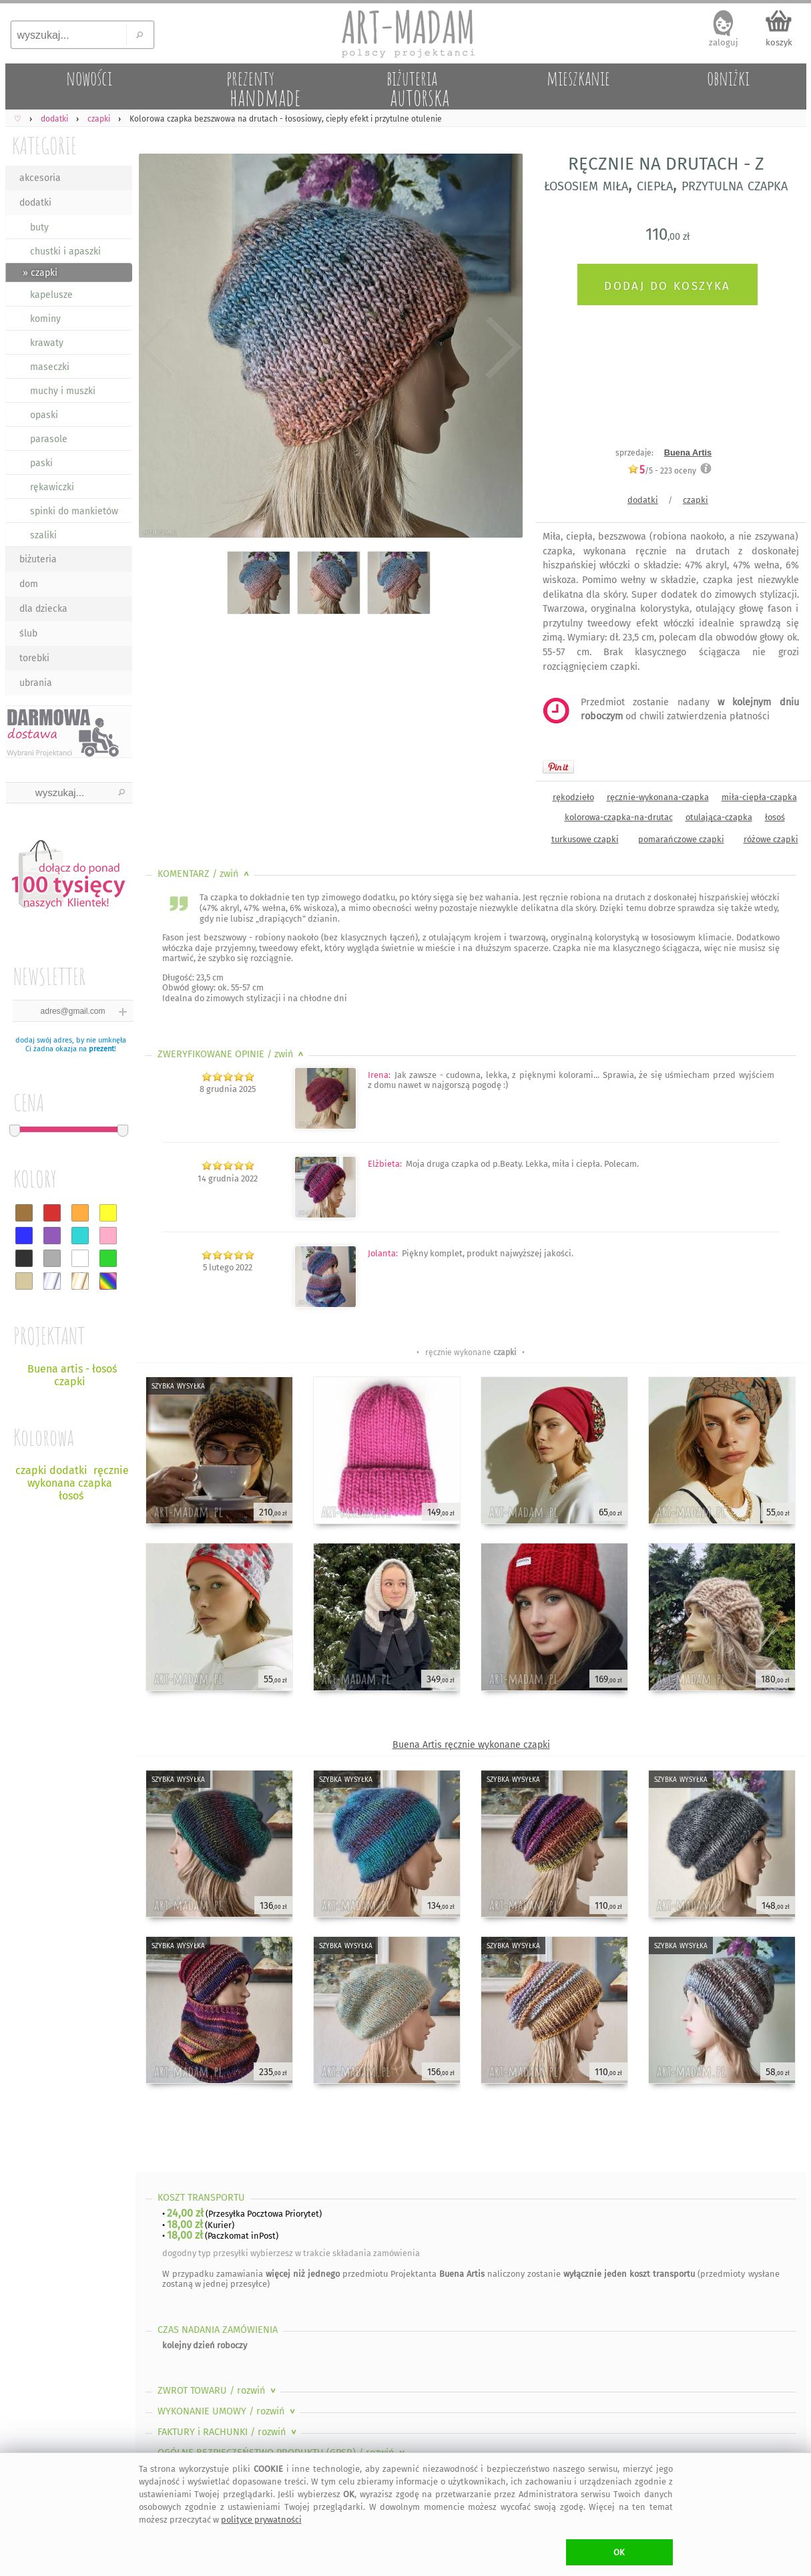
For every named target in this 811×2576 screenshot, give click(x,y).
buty (39, 227)
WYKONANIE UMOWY (228, 2411)
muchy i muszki (62, 391)
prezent (101, 1049)
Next (501, 349)
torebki (34, 658)
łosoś (775, 817)
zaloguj (723, 42)
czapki (695, 500)
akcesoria (40, 178)
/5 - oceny (661, 470)
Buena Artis (688, 452)
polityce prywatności (261, 2520)
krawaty (46, 343)
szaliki (43, 535)
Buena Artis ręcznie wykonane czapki (471, 1745)
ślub (28, 633)
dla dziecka (43, 608)
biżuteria (38, 559)
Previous (157, 349)
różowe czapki (771, 839)
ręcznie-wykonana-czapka (658, 797)
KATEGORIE (44, 145)
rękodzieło (573, 797)
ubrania (35, 683)
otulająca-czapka (719, 817)
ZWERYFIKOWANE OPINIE (232, 1054)
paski (41, 463)
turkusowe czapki (585, 839)
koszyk (779, 42)
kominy (45, 319)
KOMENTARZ (205, 874)
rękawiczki (52, 487)
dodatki (35, 202)
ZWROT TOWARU (218, 2390)
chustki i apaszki (65, 251)
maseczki (49, 367)
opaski (44, 415)
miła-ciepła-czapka (759, 797)
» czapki (40, 273)
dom (28, 584)
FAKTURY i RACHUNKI (228, 2432)
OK (619, 2552)
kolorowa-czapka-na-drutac (619, 817)
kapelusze (51, 295)
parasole (48, 439)
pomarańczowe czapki (681, 839)
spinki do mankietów (74, 511)
